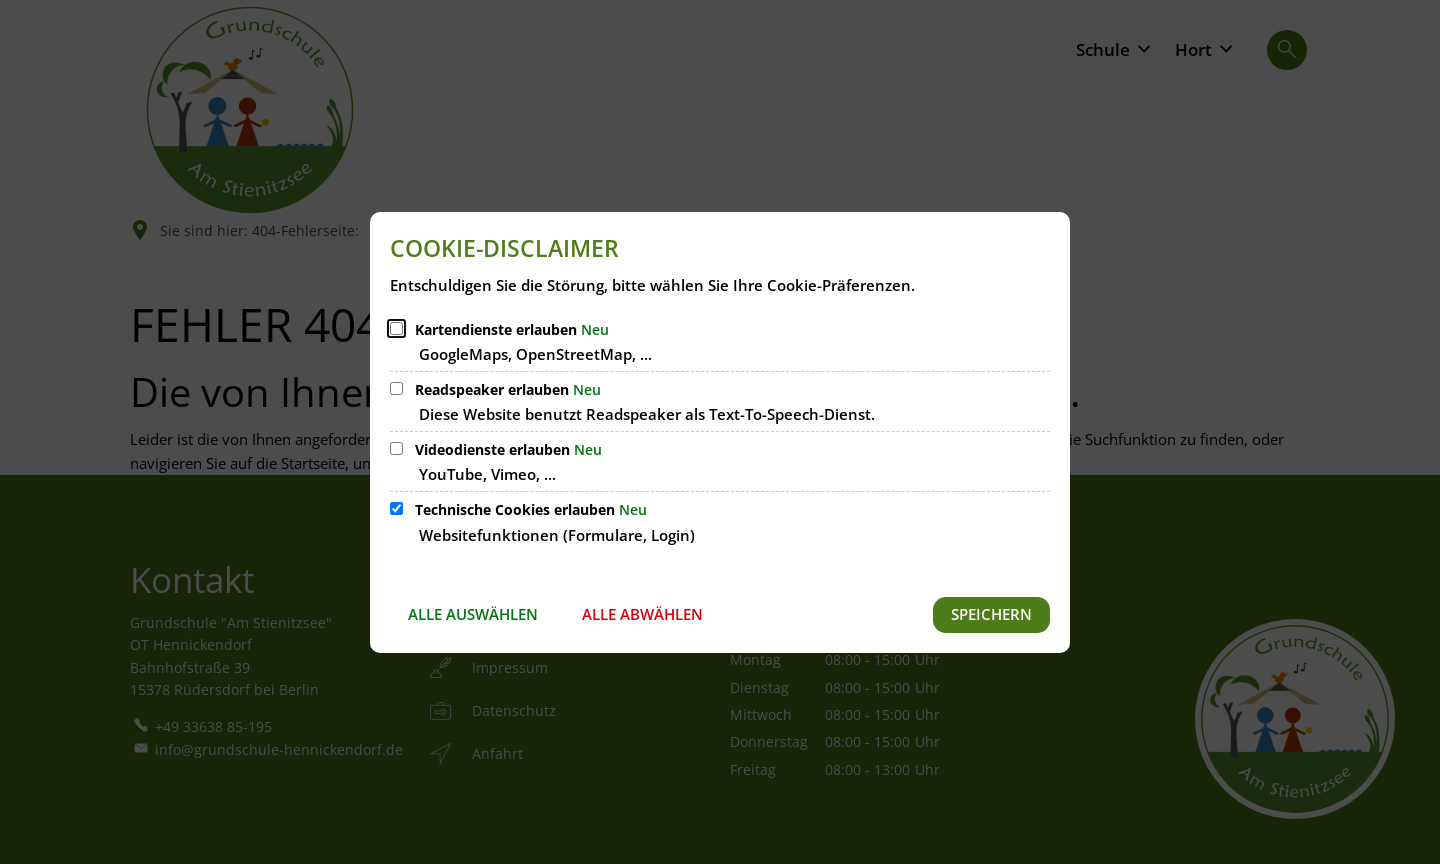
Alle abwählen (642, 614)
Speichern (991, 614)
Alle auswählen (473, 614)
